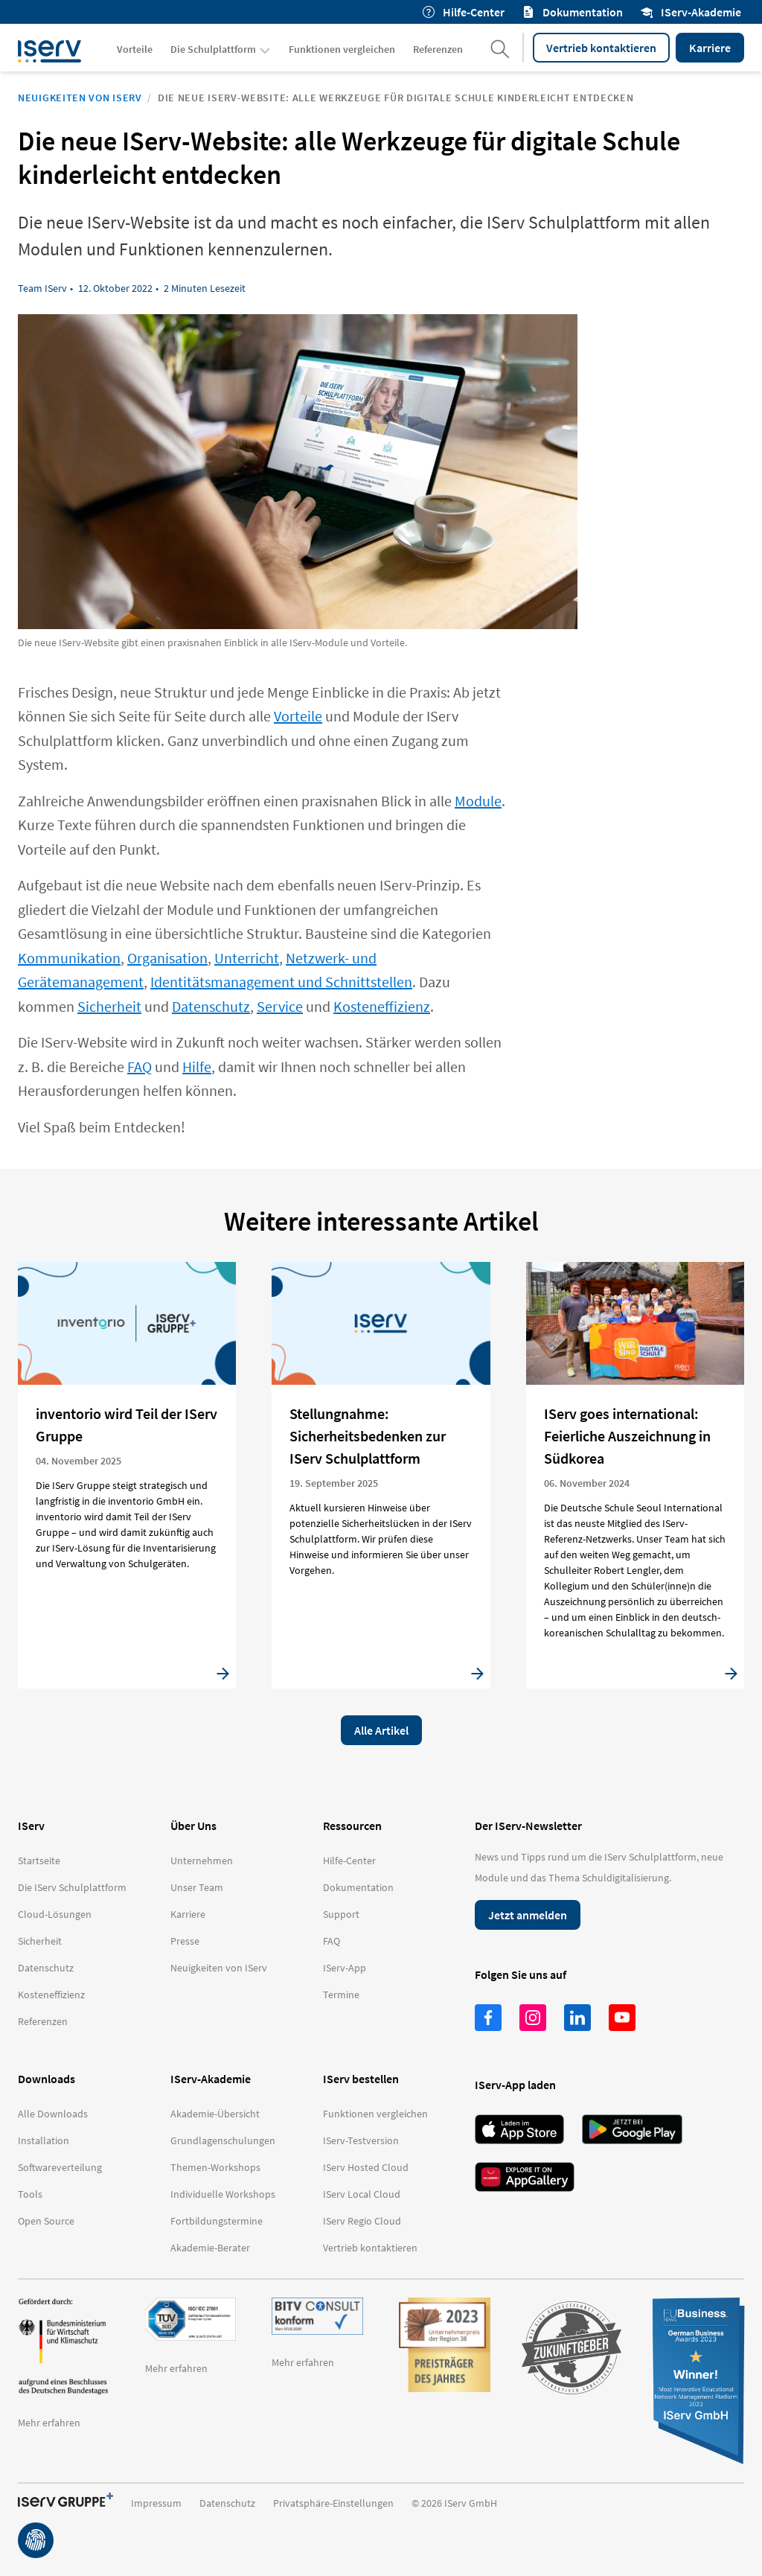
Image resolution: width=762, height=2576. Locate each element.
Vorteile (298, 716)
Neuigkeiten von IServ (80, 97)
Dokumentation (572, 11)
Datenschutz (211, 1006)
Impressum (156, 2503)
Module (478, 800)
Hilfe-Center (464, 11)
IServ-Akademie (691, 11)
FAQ (139, 1066)
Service (280, 1006)
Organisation (167, 958)
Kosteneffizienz (381, 1006)
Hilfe (196, 1066)
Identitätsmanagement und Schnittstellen (281, 981)
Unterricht (246, 958)
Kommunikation (69, 958)
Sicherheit (109, 1006)
